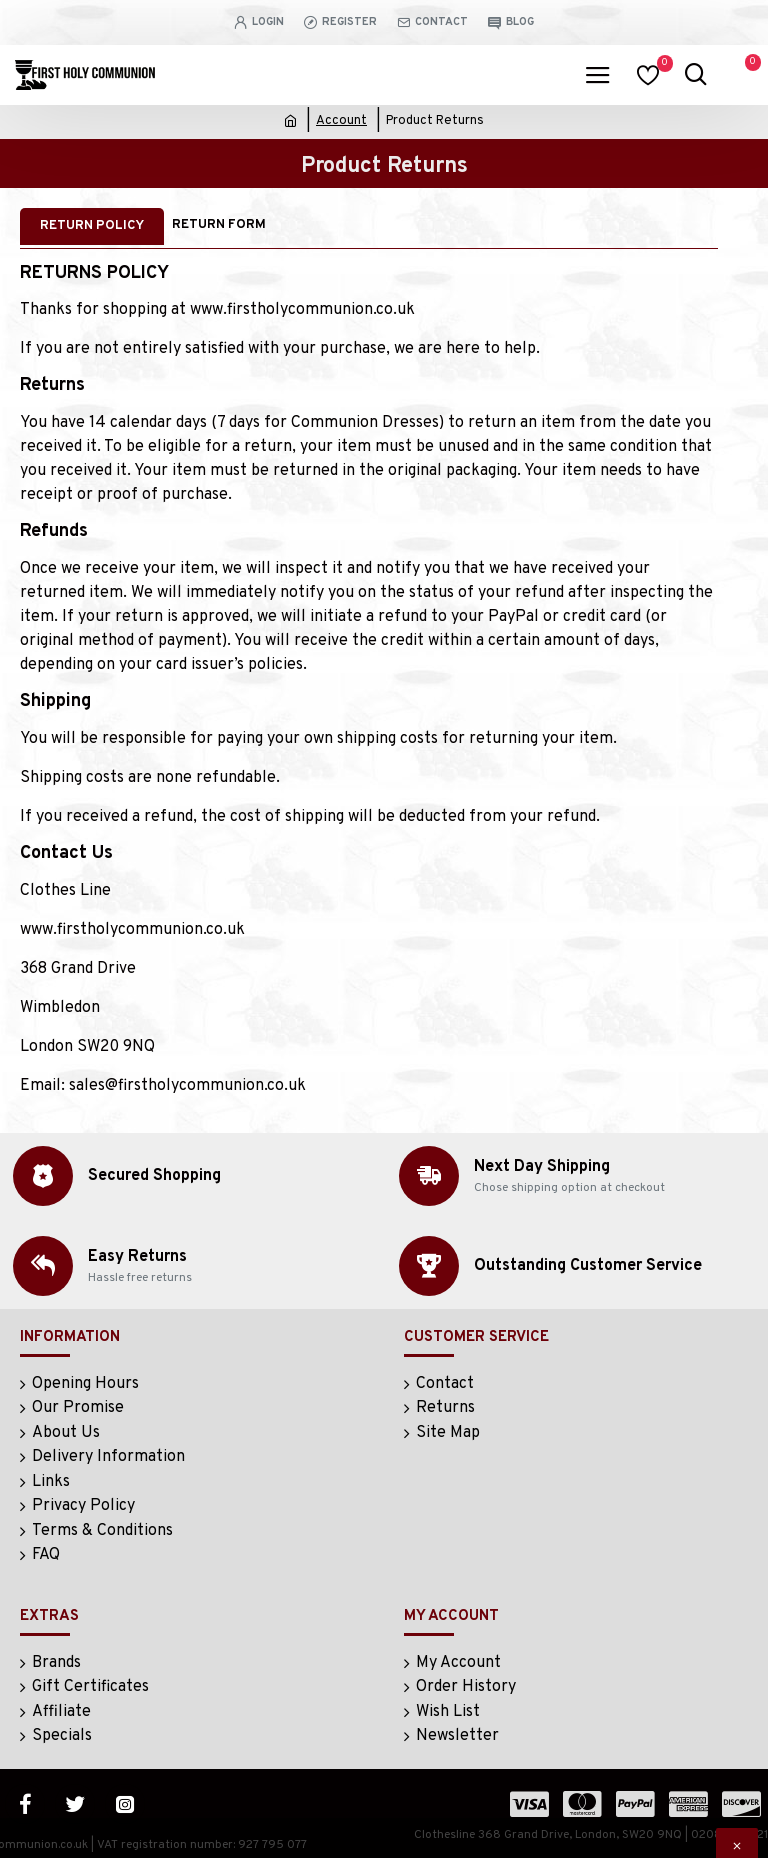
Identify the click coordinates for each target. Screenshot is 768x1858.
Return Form (219, 225)
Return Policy (92, 226)
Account (341, 121)
